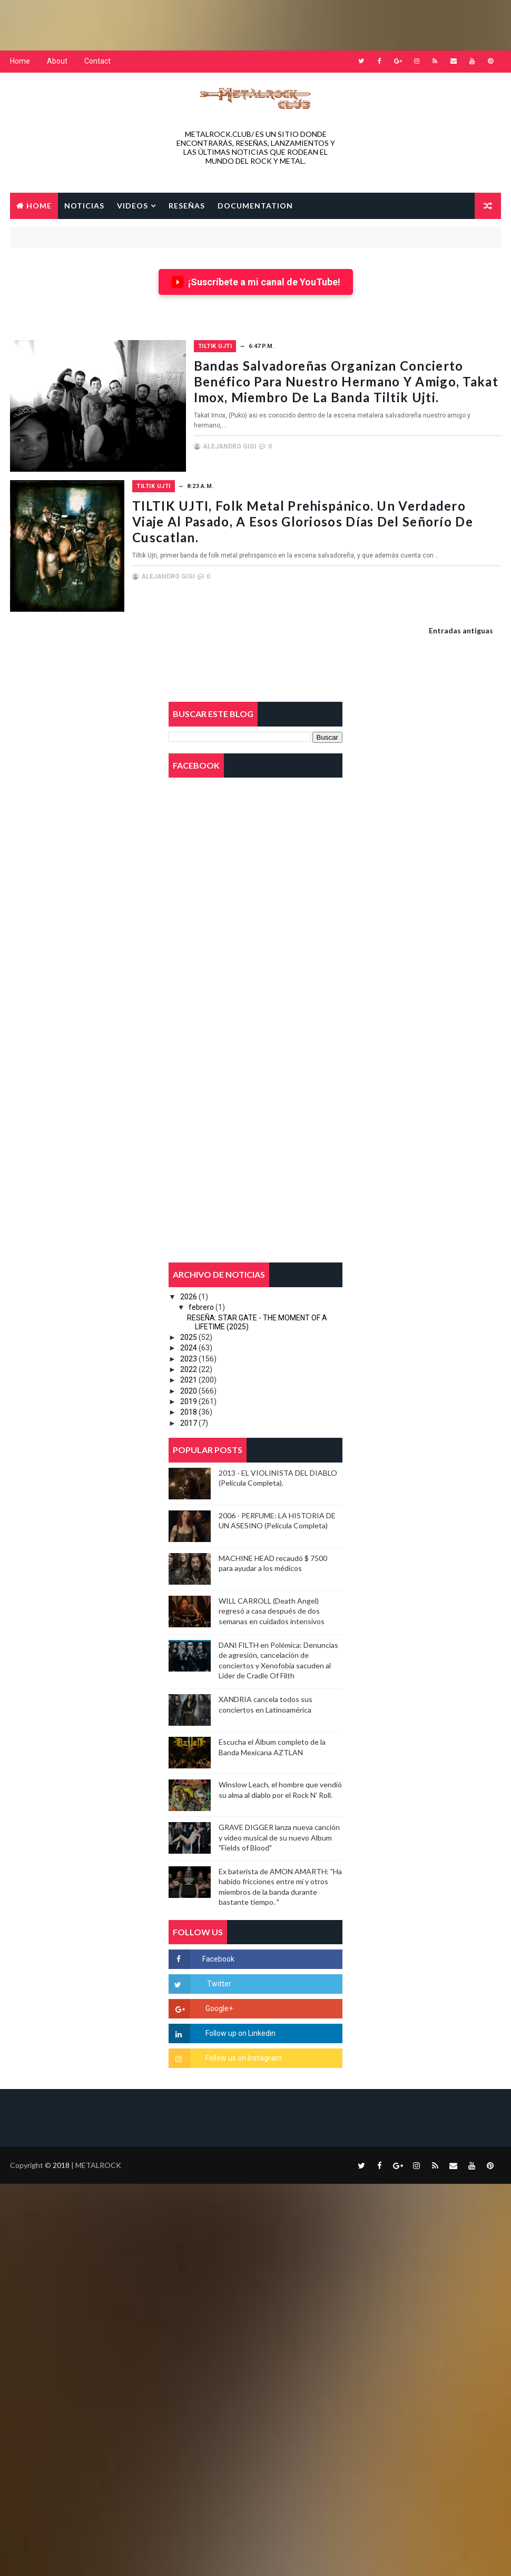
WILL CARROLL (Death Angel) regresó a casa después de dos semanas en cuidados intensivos (272, 1609)
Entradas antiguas (461, 628)
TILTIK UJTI (229, 345)
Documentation (255, 205)
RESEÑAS (187, 205)
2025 (188, 1335)
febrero (201, 1305)
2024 (188, 1346)
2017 (188, 1421)
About (57, 61)
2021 (188, 1378)
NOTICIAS (84, 205)
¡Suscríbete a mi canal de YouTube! (255, 281)
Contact (97, 61)
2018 (188, 1410)
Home (20, 61)
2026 (188, 1294)
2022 (188, 1368)
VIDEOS (132, 205)
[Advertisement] (255, 23)
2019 (188, 1400)
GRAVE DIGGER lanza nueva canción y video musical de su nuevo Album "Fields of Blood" (279, 1836)
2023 (188, 1356)
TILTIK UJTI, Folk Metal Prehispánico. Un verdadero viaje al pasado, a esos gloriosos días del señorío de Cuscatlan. (345, 519)
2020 (188, 1389)
